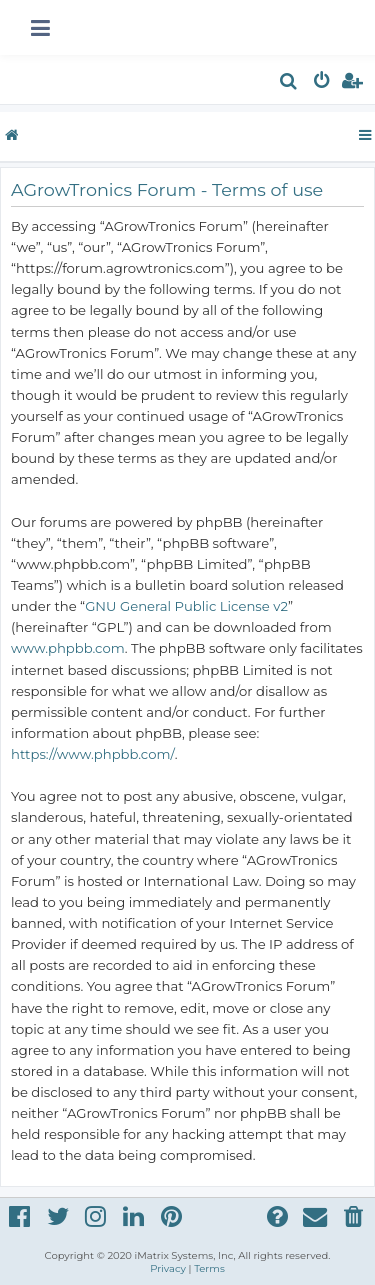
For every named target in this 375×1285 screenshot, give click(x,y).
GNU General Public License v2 (186, 606)
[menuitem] (289, 83)
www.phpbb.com (68, 648)
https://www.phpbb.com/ (93, 754)
